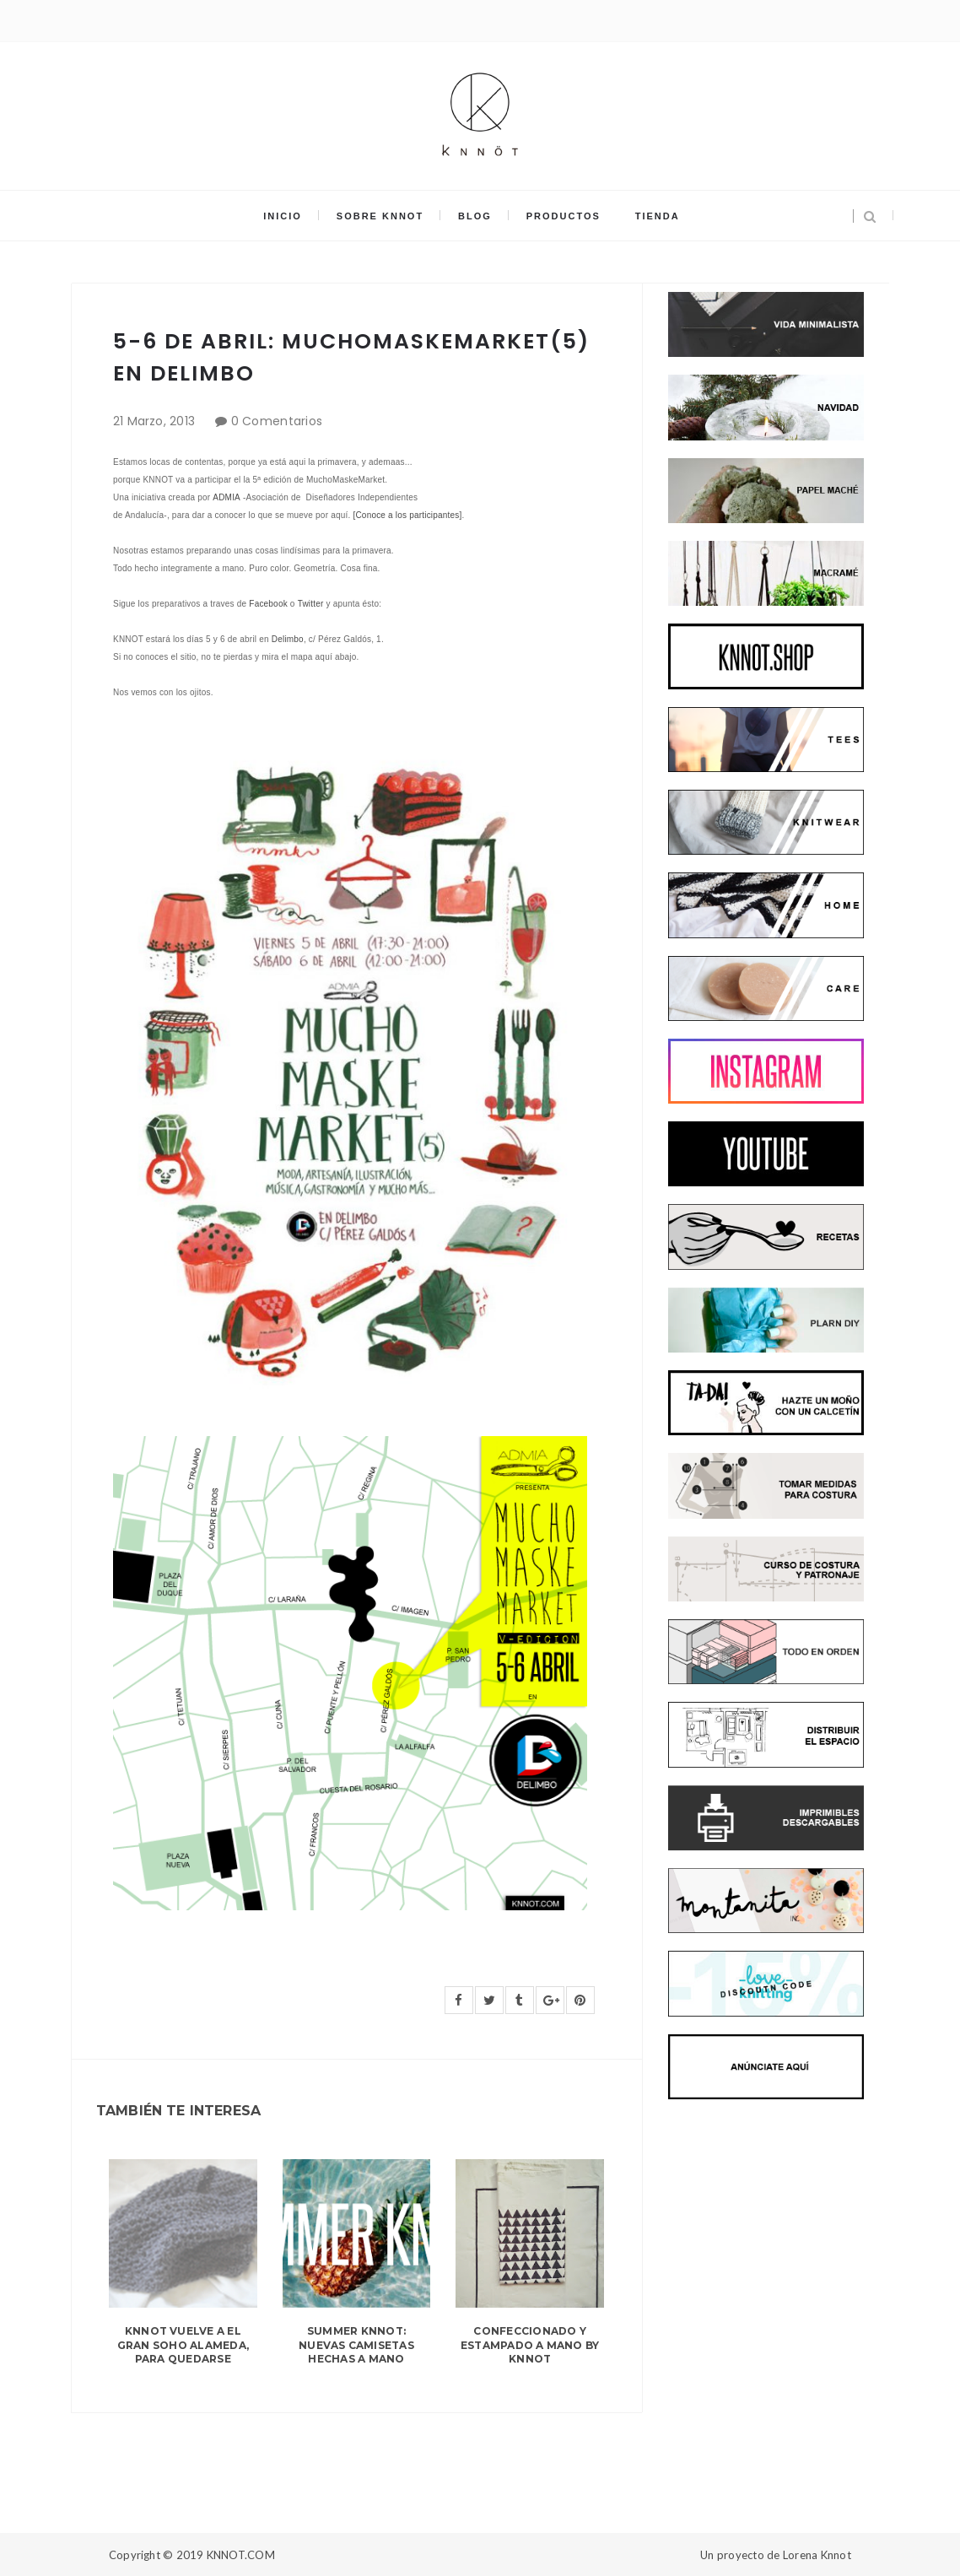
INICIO (284, 216)
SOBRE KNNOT (380, 216)
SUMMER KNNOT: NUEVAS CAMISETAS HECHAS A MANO (356, 2345)
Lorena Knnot (817, 2555)
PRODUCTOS (563, 216)
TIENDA (656, 216)
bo (299, 639)
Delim (283, 639)
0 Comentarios (277, 421)
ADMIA (226, 497)
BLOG (475, 216)
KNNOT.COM (241, 2555)
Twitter (311, 603)
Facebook (268, 603)
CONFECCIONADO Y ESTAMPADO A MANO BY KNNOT (530, 2345)
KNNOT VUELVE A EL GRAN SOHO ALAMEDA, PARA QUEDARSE (183, 2345)
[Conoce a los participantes (406, 515)
